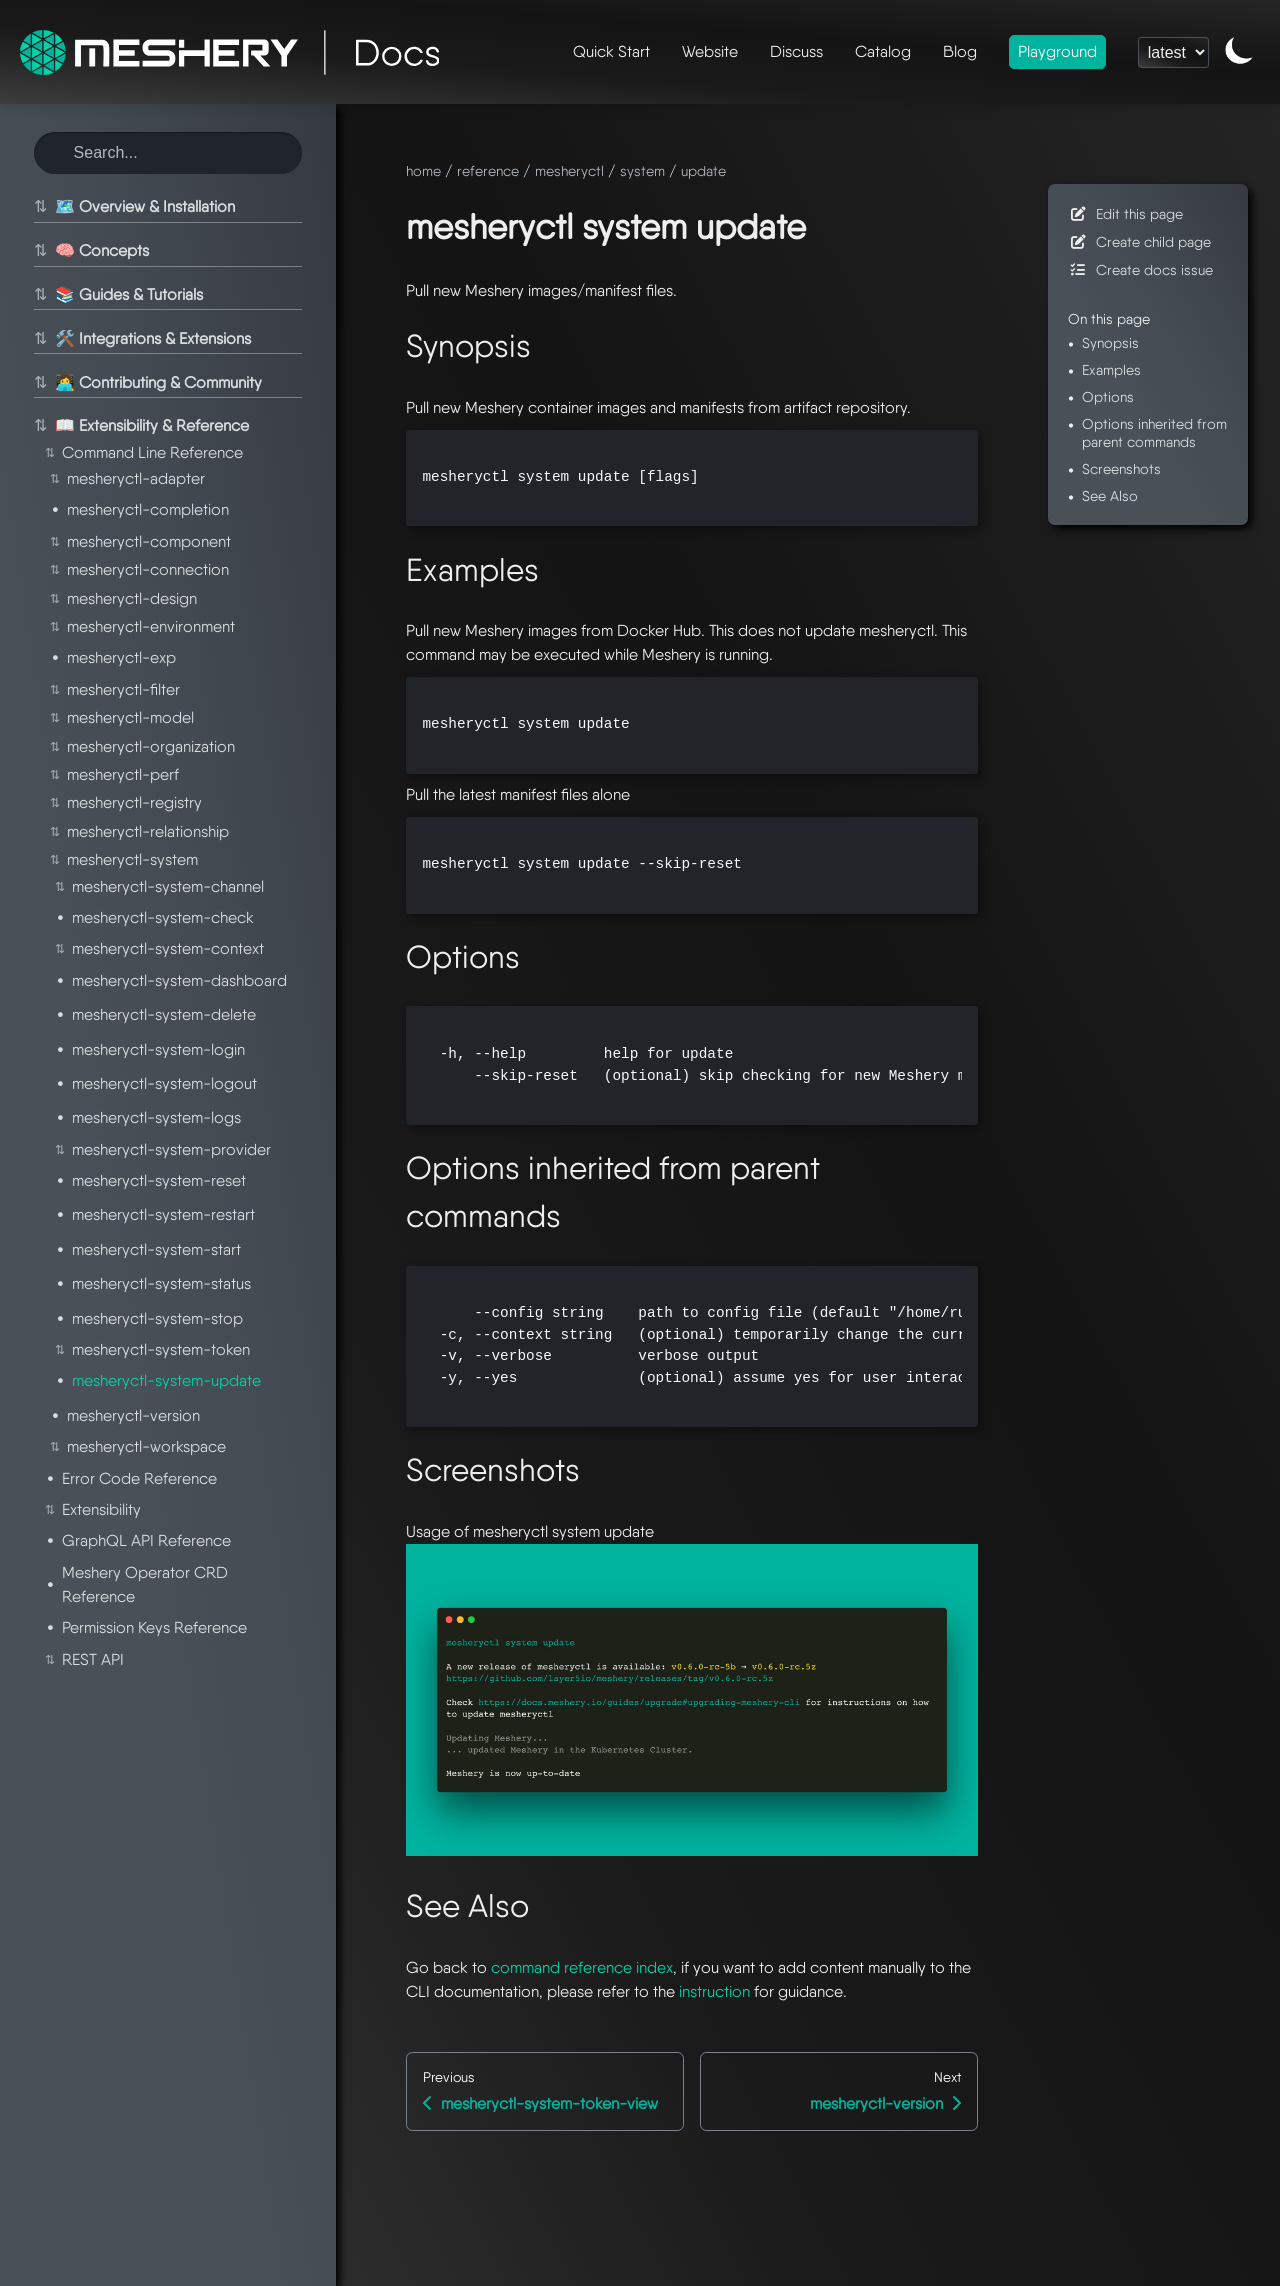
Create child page (1139, 241)
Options (1108, 396)
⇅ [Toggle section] (37, 207)
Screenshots (1121, 468)
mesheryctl (569, 170)
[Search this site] (168, 153)
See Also (1110, 495)
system (642, 170)
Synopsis (1110, 342)
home (423, 170)
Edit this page (1125, 213)
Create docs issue (1140, 269)
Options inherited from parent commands (1154, 432)
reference (488, 170)
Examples (1111, 369)
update (703, 170)
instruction (714, 1991)
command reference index (582, 1967)
